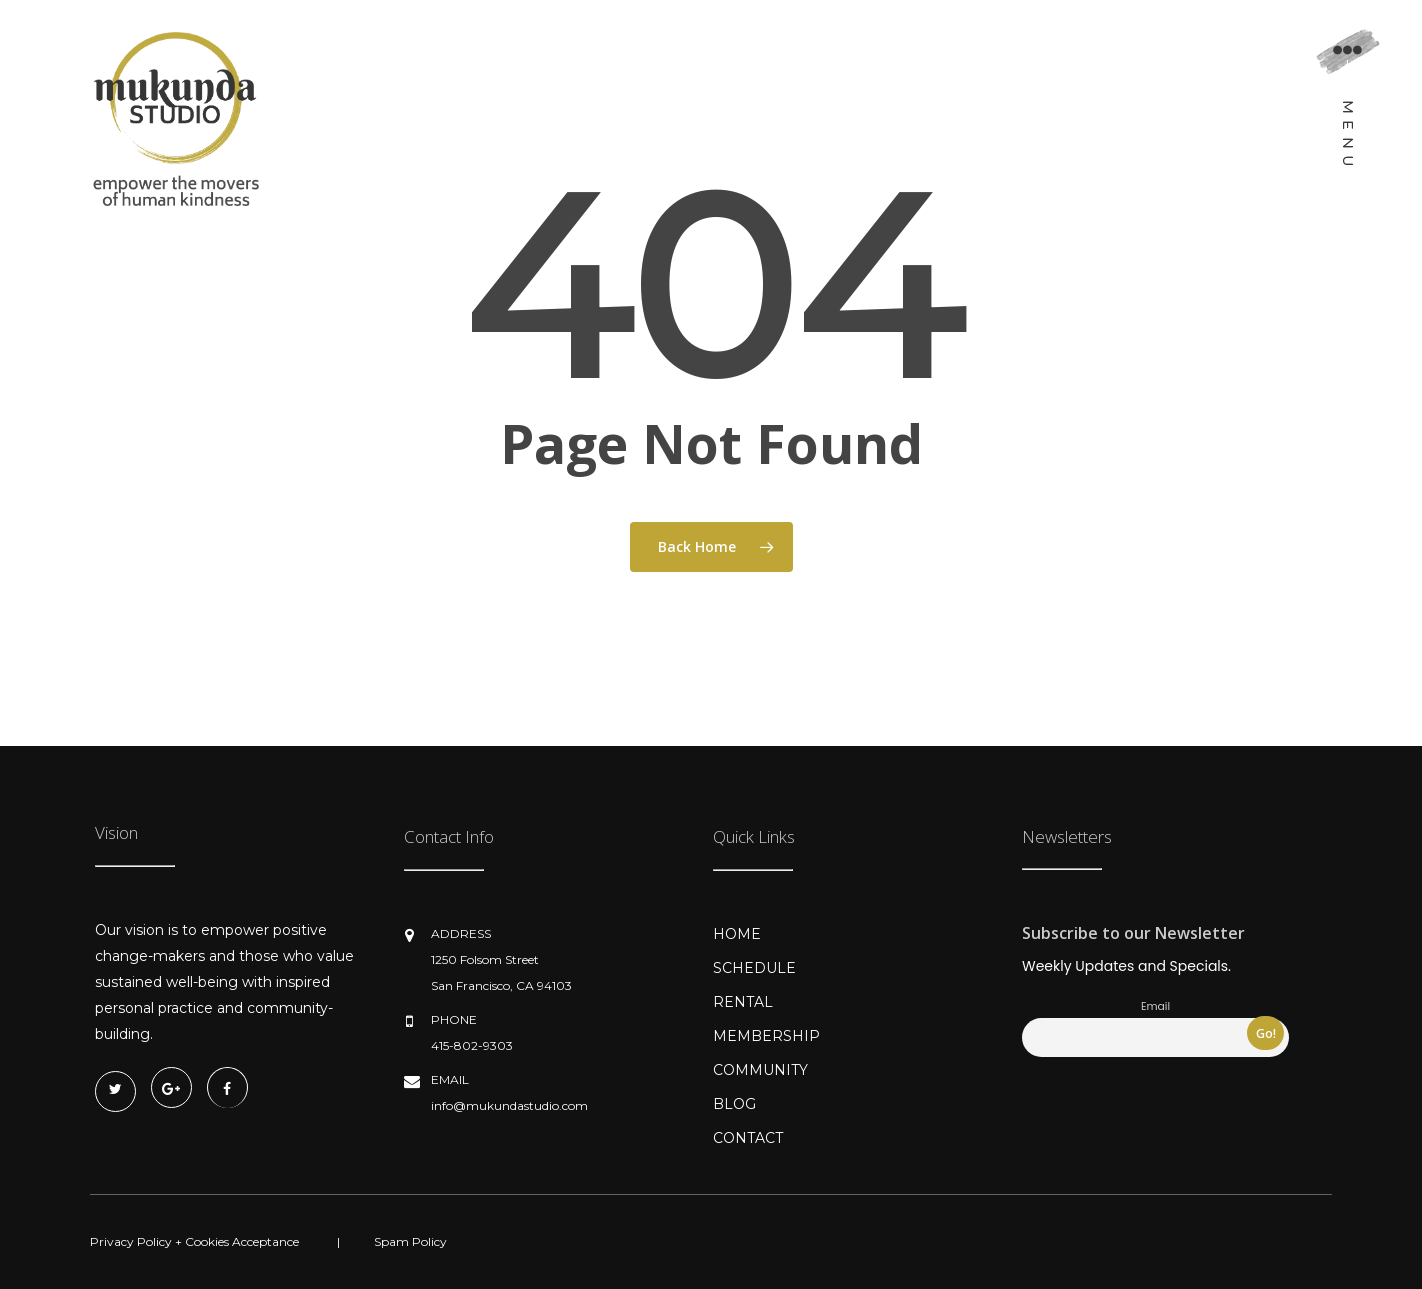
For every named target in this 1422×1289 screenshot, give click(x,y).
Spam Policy (410, 1241)
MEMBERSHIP (766, 1036)
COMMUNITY (760, 1070)
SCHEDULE (754, 968)
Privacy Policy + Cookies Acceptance (194, 1241)
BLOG (734, 1104)
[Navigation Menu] (1347, 106)
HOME (737, 934)
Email (1155, 1006)
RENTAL (743, 1002)
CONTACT (748, 1138)
